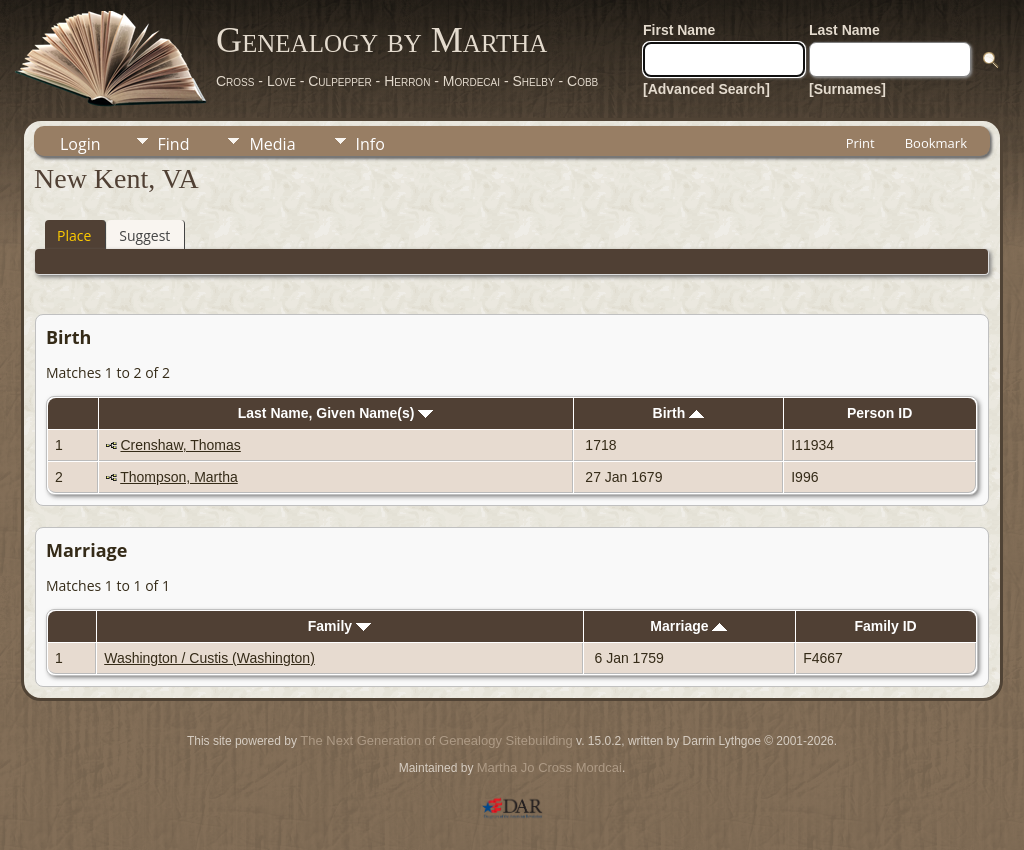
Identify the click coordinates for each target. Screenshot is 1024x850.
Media (272, 144)
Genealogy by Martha (381, 40)
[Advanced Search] (706, 89)
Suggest (144, 235)
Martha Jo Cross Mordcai (549, 767)
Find (174, 144)
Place (74, 235)
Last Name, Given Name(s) (336, 413)
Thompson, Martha (179, 477)
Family (339, 626)
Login (80, 144)
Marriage (688, 626)
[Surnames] (847, 89)
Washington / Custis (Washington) (209, 658)
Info (370, 144)
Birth (679, 413)
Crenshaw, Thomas (180, 445)
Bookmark (936, 143)
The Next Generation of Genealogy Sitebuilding (436, 740)
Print (860, 143)
